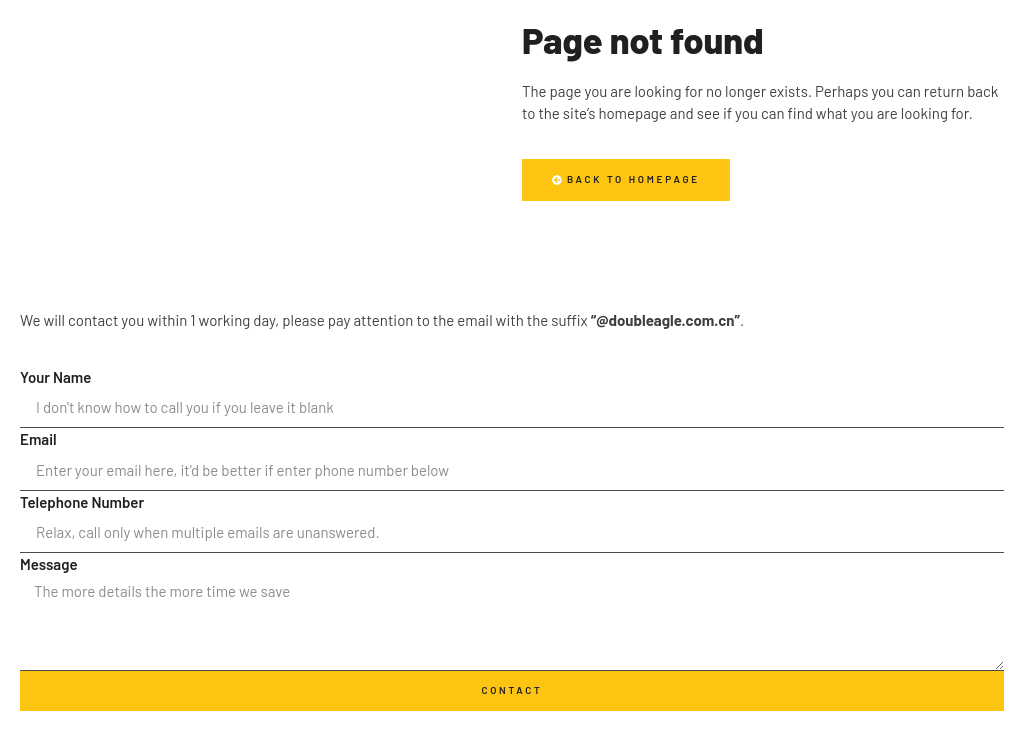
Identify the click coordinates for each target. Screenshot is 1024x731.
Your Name (55, 377)
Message (49, 564)
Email (38, 439)
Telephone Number (82, 502)
